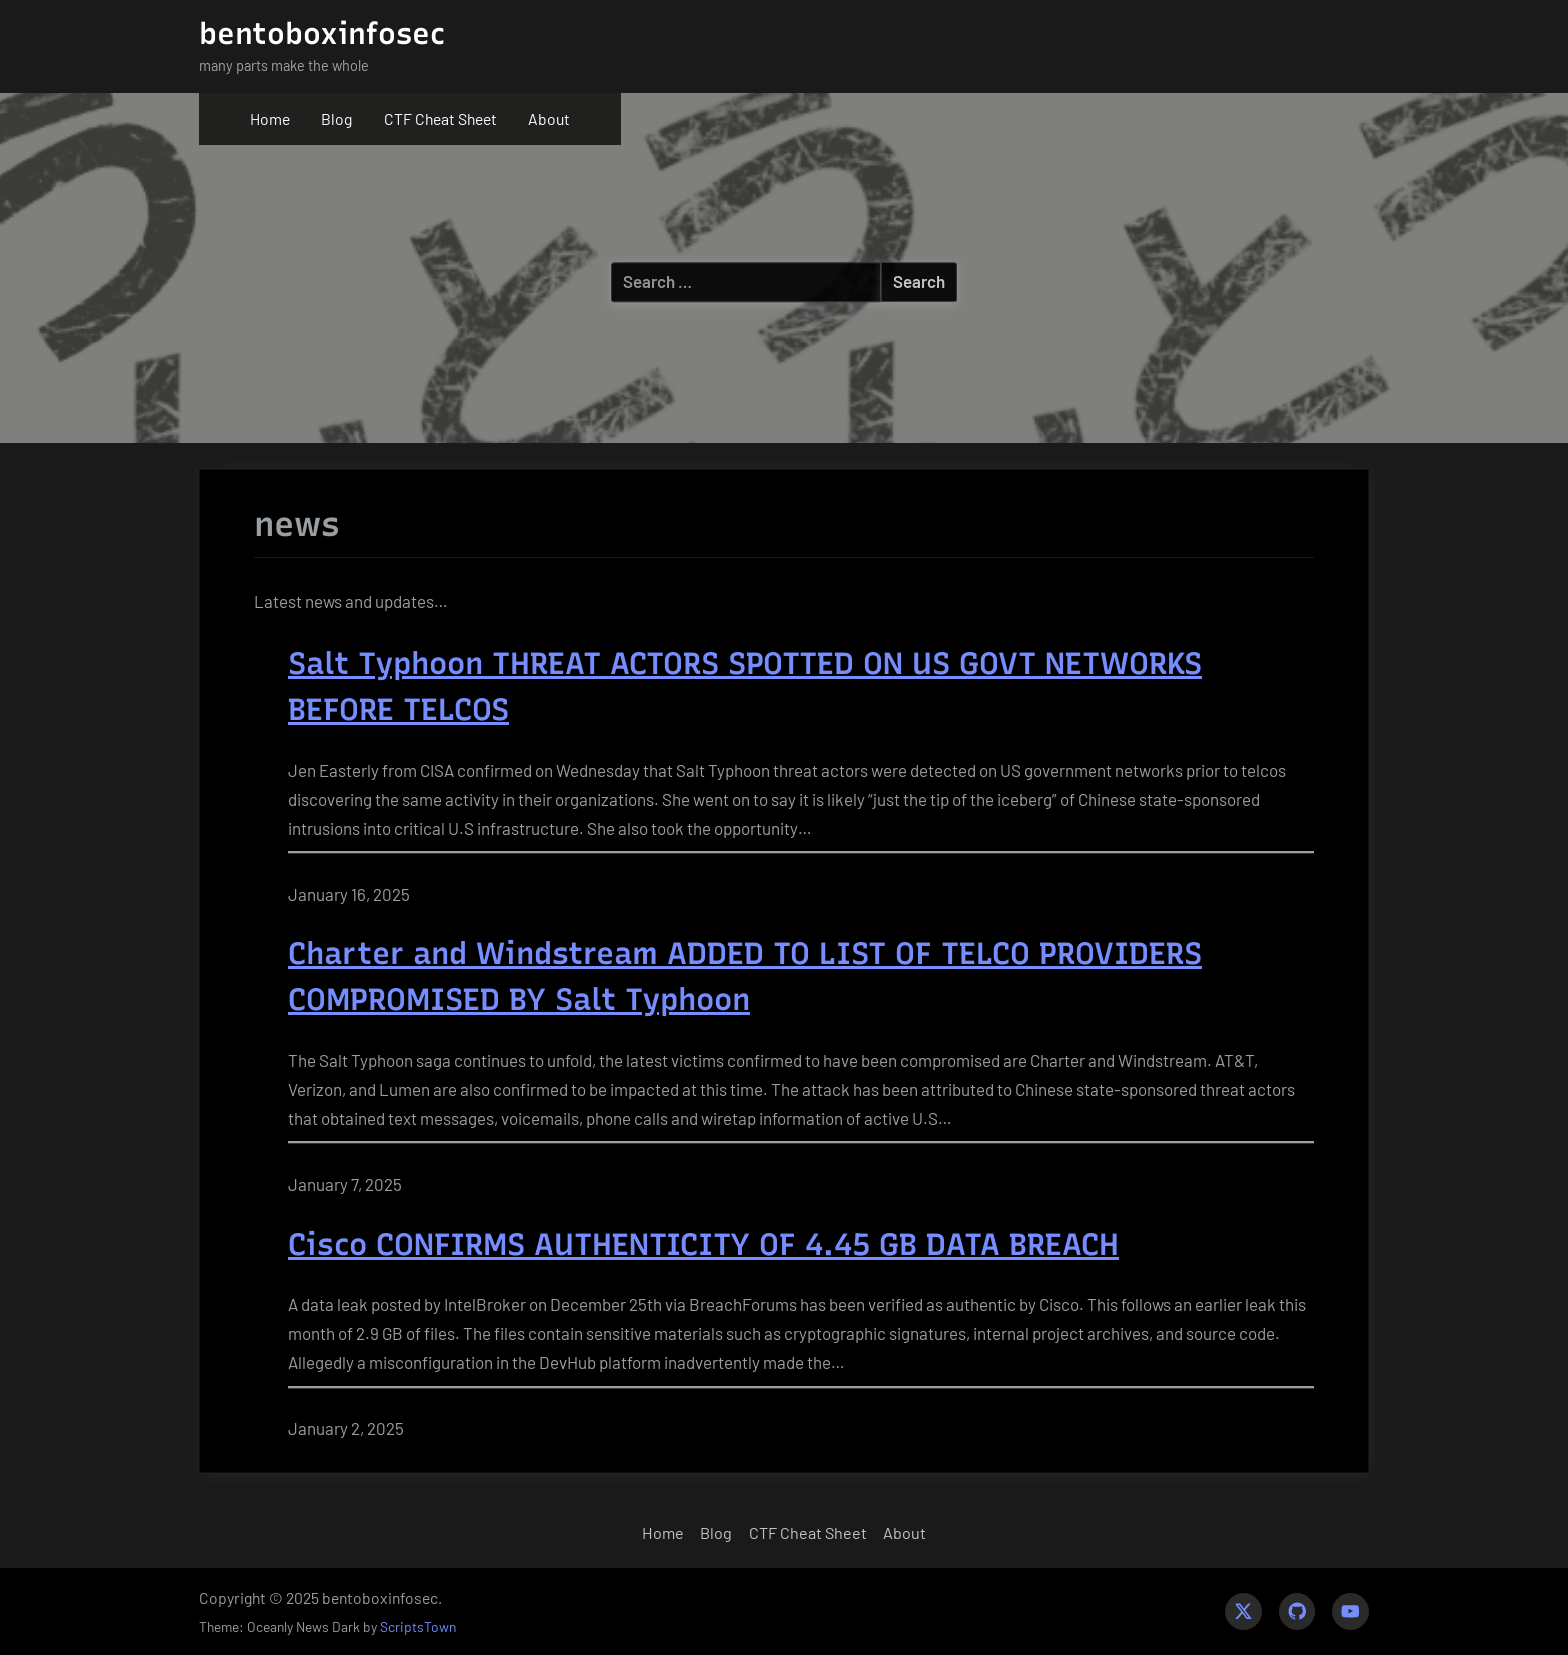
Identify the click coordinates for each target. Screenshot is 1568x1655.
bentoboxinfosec (322, 33)
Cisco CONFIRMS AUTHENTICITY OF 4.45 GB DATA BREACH (703, 1244)
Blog (336, 118)
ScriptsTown (418, 1626)
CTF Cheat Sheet (440, 118)
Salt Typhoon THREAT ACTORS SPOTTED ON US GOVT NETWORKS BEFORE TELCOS (745, 686)
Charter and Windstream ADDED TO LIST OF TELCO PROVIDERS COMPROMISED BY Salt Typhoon (745, 976)
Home (270, 118)
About (549, 118)
